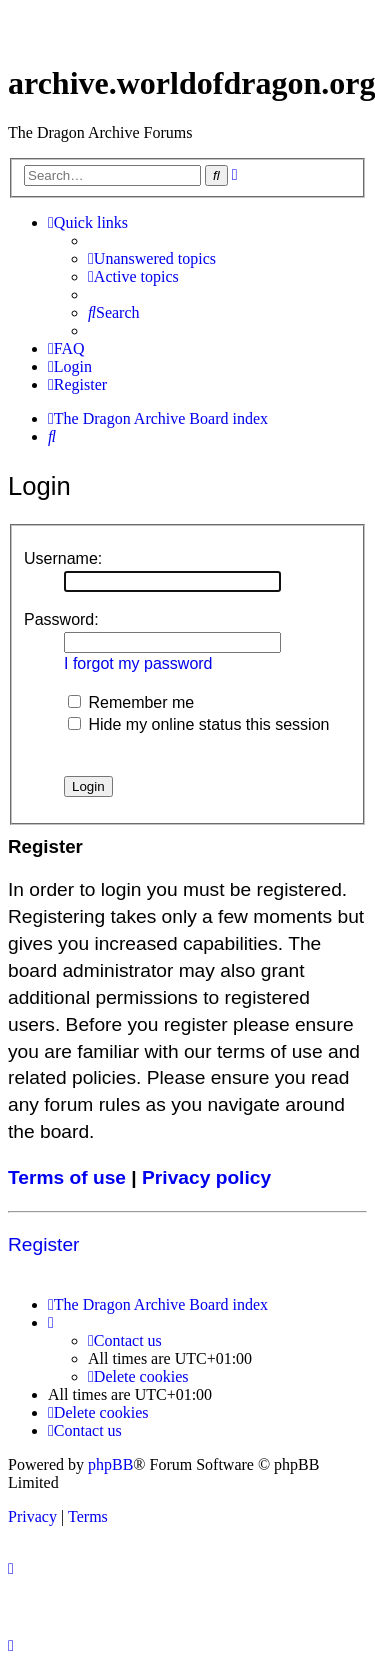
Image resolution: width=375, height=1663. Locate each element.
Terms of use (67, 1177)
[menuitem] (152, 259)
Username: (63, 558)
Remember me (131, 702)
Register (43, 1244)
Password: (61, 619)
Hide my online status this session (198, 724)
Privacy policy (206, 1177)
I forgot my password (138, 663)
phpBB (110, 1464)
